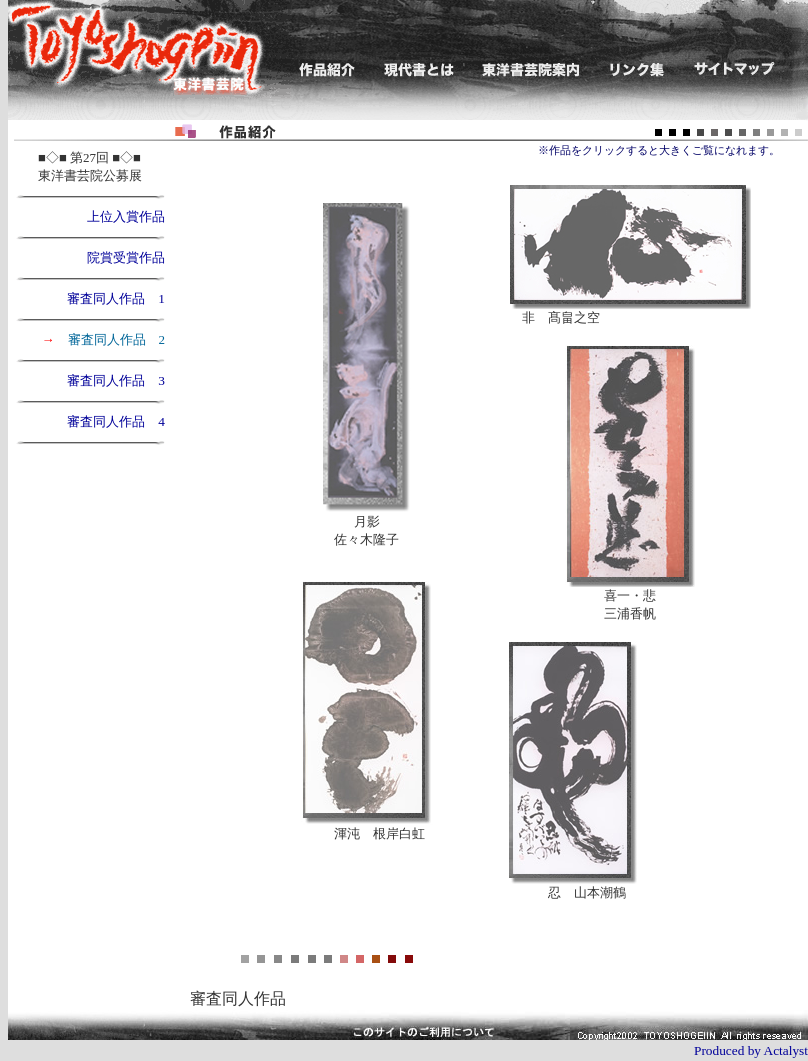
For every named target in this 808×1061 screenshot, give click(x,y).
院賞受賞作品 (126, 257)
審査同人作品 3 (116, 380)
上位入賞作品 (119, 216)
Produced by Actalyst (751, 1050)
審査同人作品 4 (116, 421)
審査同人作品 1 (116, 298)
